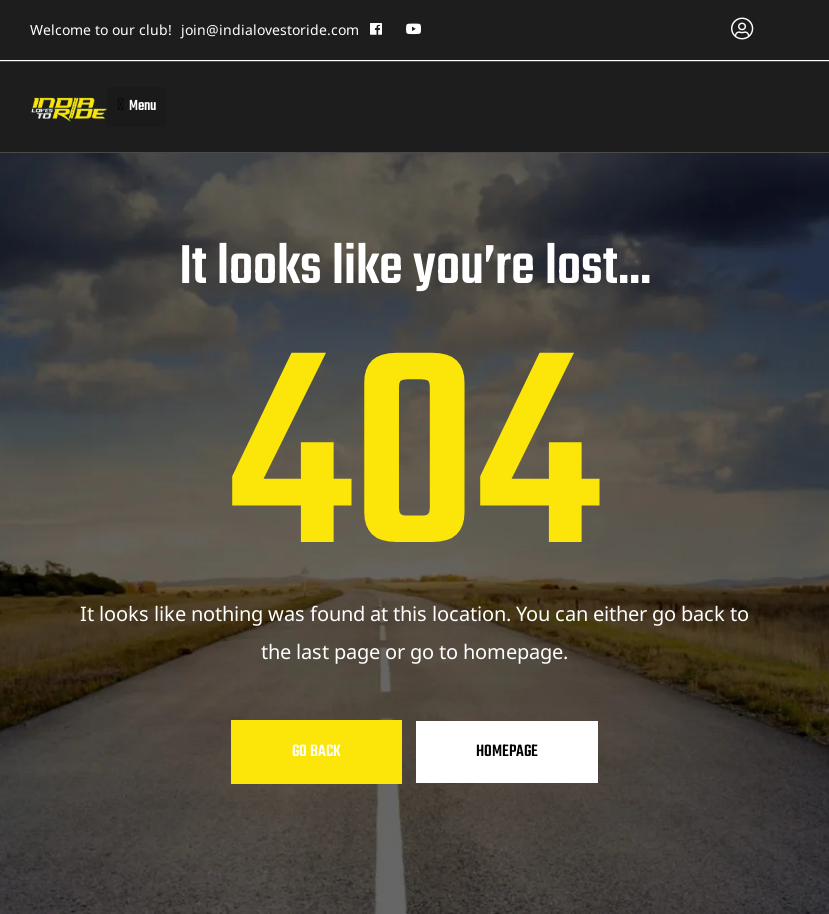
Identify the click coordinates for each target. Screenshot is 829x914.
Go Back (316, 752)
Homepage (507, 752)
